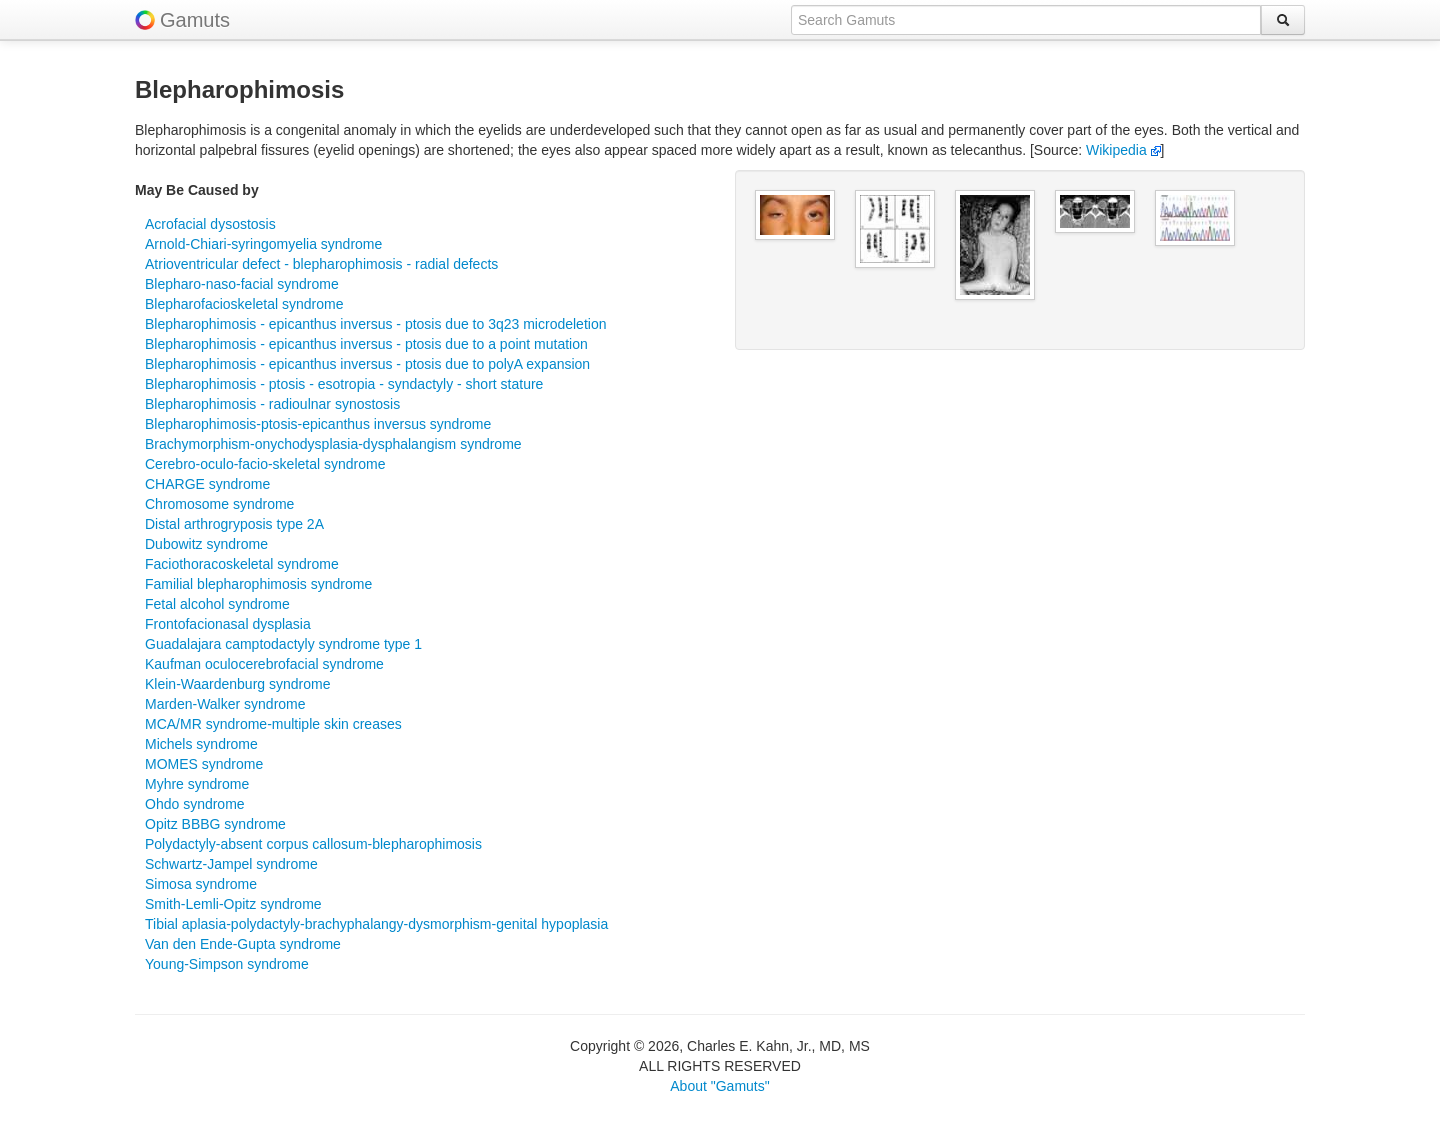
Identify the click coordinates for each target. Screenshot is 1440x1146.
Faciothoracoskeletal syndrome (242, 564)
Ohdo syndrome (195, 804)
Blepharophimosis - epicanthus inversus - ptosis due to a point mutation (366, 344)
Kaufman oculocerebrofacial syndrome (264, 664)
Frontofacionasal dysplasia (228, 624)
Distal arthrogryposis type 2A (234, 524)
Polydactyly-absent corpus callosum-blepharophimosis (313, 844)
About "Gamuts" (719, 1086)
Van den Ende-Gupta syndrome (243, 944)
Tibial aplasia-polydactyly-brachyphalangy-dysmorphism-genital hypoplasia (376, 924)
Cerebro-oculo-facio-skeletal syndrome (265, 464)
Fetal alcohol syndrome (217, 604)
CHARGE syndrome (207, 484)
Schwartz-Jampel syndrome (231, 864)
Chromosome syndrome (219, 504)
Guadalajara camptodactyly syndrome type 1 (283, 644)
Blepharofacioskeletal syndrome (244, 304)
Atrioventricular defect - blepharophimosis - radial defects (321, 264)
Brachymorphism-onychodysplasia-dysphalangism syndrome (333, 444)
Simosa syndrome (201, 884)
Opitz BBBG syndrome (215, 824)
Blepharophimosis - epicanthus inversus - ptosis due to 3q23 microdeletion (375, 324)
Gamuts (195, 20)
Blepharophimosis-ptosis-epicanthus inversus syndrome (318, 424)
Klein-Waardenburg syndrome (237, 684)
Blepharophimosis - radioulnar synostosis (272, 404)
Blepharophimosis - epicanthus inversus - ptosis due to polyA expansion (367, 364)
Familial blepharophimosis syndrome (258, 584)
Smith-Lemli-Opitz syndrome (233, 904)
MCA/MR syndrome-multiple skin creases (273, 724)
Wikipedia (1123, 150)
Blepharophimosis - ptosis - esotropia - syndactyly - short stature (344, 384)
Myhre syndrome (197, 784)
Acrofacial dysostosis (210, 224)
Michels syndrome (201, 744)
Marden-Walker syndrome (225, 704)
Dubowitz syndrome (206, 544)
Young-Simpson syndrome (227, 964)
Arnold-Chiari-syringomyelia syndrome (263, 244)
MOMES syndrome (204, 764)
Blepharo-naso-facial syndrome (242, 284)
